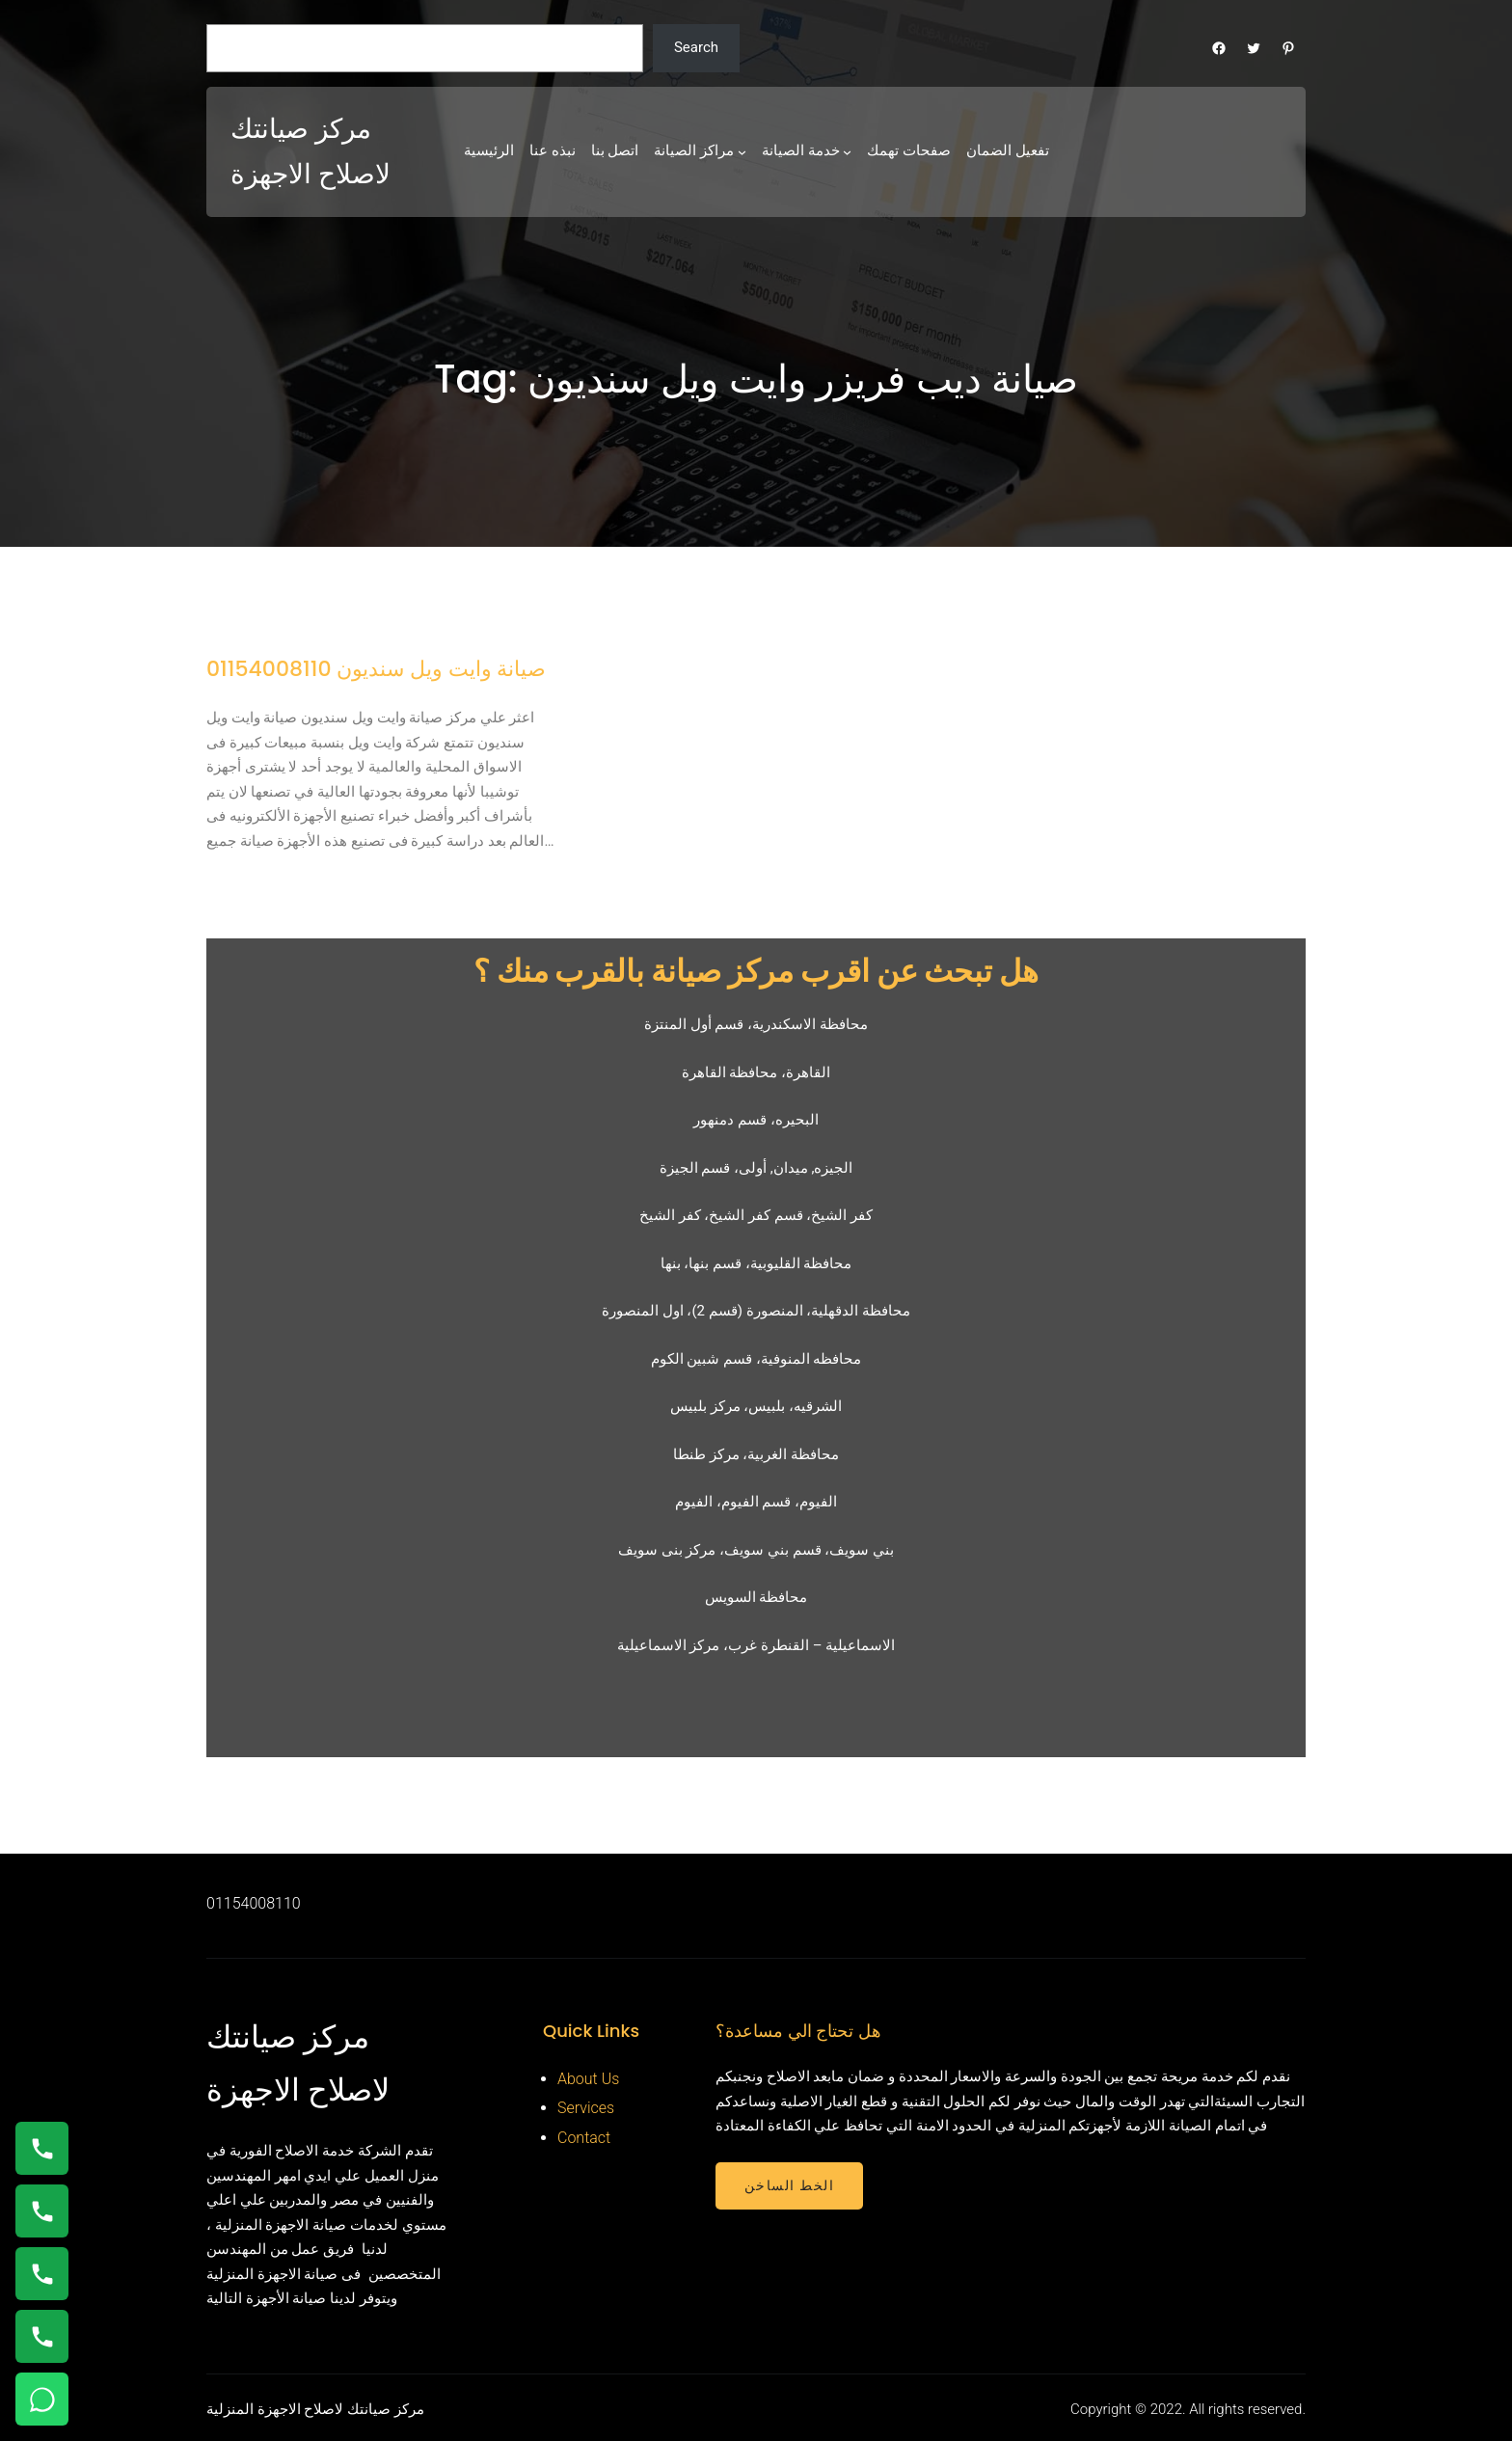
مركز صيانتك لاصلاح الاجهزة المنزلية (315, 2409)
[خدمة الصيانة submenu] (847, 152)
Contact (583, 2138)
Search (696, 47)
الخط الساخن (789, 2185)
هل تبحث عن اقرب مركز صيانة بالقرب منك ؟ (756, 970)
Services (585, 2108)
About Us (588, 2079)
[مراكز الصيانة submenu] (742, 152)
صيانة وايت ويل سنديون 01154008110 (376, 669)
